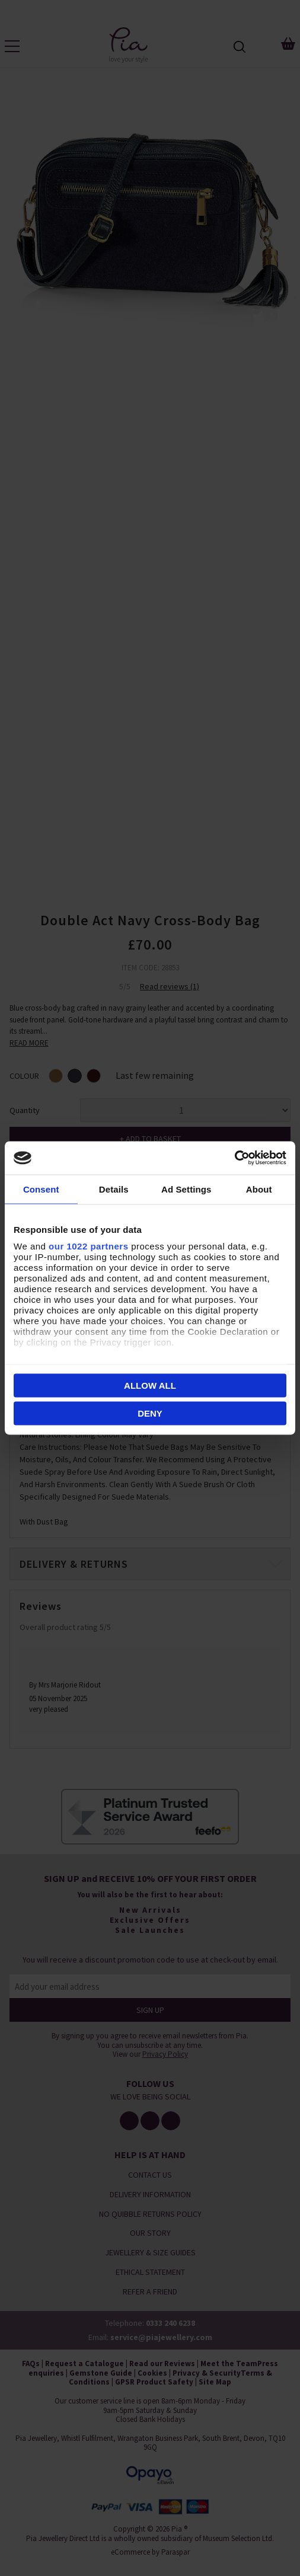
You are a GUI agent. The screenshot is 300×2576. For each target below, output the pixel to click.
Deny (150, 1413)
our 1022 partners (88, 1246)
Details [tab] (114, 1189)
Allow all (150, 1385)
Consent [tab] (41, 1189)
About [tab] (259, 1189)
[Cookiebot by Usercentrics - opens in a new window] (234, 1158)
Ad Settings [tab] (186, 1189)
